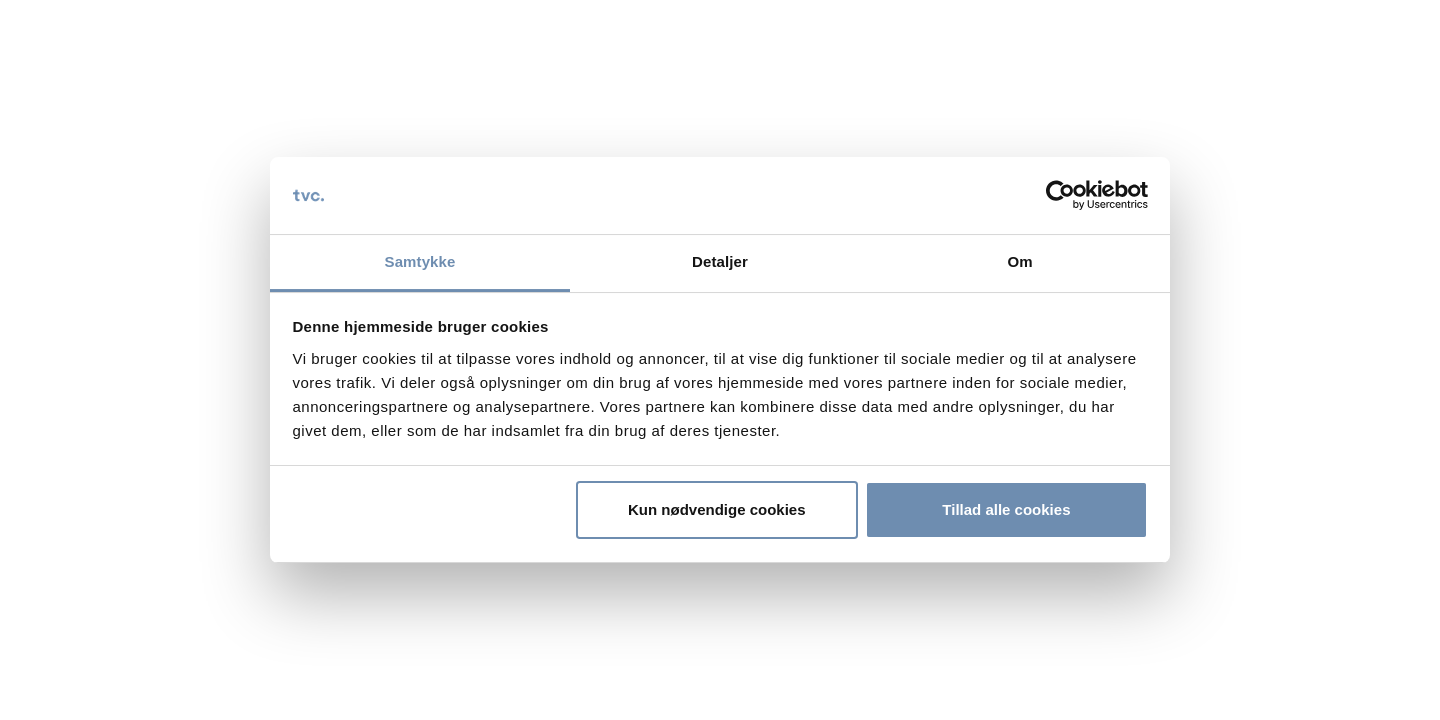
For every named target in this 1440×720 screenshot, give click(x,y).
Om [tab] (1019, 261)
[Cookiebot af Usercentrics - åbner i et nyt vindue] (1060, 196)
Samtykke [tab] (420, 261)
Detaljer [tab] (720, 261)
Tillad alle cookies (1006, 509)
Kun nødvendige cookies (717, 509)
